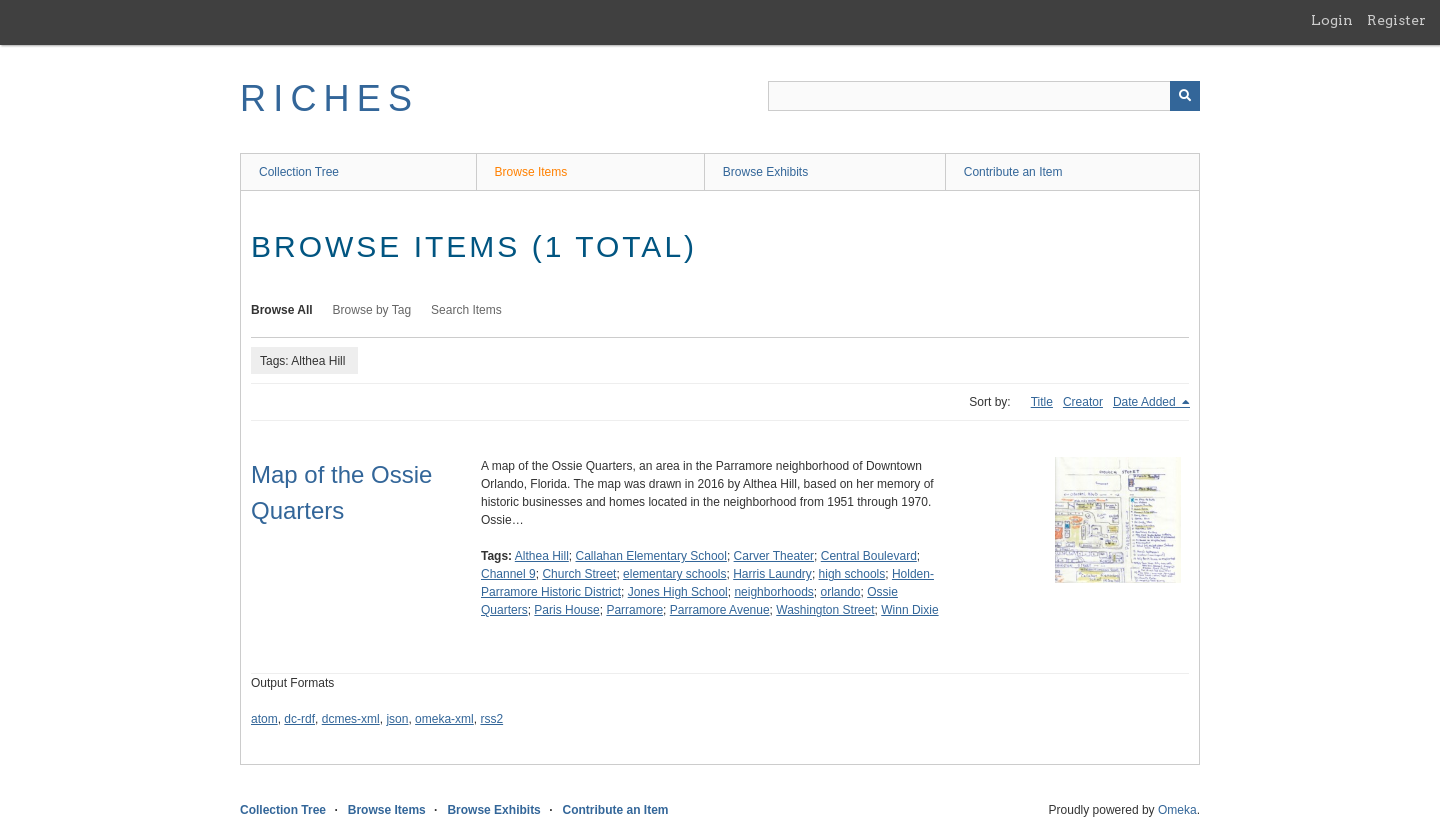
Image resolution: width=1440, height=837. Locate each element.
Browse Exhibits (765, 172)
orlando (841, 592)
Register (1396, 20)
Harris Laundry (772, 574)
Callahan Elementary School (651, 556)
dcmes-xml (351, 719)
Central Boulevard (869, 556)
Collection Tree (299, 172)
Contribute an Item (1013, 172)
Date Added (1146, 402)
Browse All (282, 310)
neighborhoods (773, 592)
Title (1042, 402)
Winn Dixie (909, 610)
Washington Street (825, 610)
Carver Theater (774, 556)
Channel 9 (508, 574)
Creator (1083, 402)
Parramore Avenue (720, 610)
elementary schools (674, 574)
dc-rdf (299, 719)
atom (264, 719)
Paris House (566, 610)
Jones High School (678, 592)
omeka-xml (444, 719)
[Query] (984, 96)
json (397, 719)
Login (1332, 20)
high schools (852, 574)
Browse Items (531, 172)
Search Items (466, 310)
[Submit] (1185, 96)
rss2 (491, 719)
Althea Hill (542, 556)
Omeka (1177, 810)
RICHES (329, 98)
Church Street (579, 574)
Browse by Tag (372, 310)
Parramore (634, 610)
